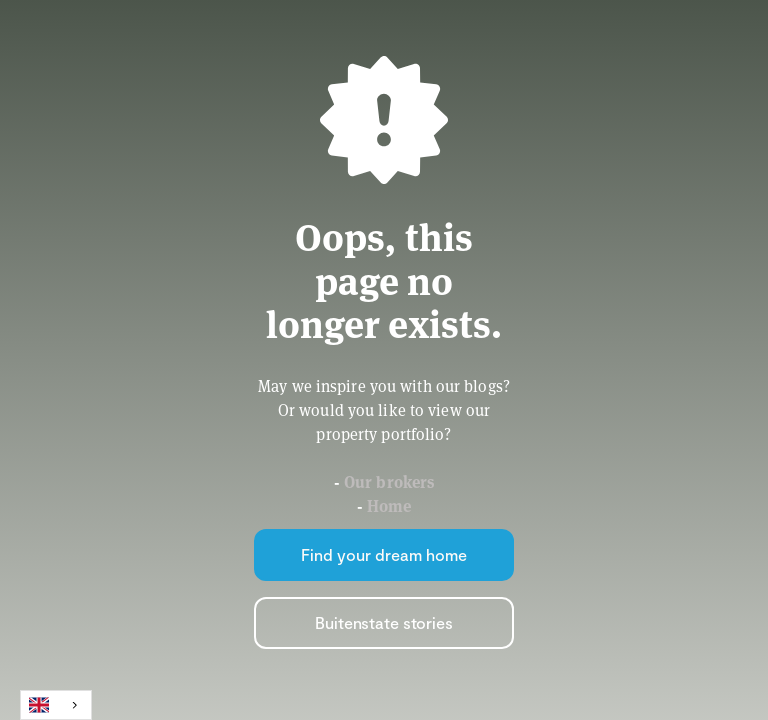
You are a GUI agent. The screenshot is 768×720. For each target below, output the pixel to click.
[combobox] (56, 705)
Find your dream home (384, 554)
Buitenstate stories (384, 622)
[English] (56, 705)
